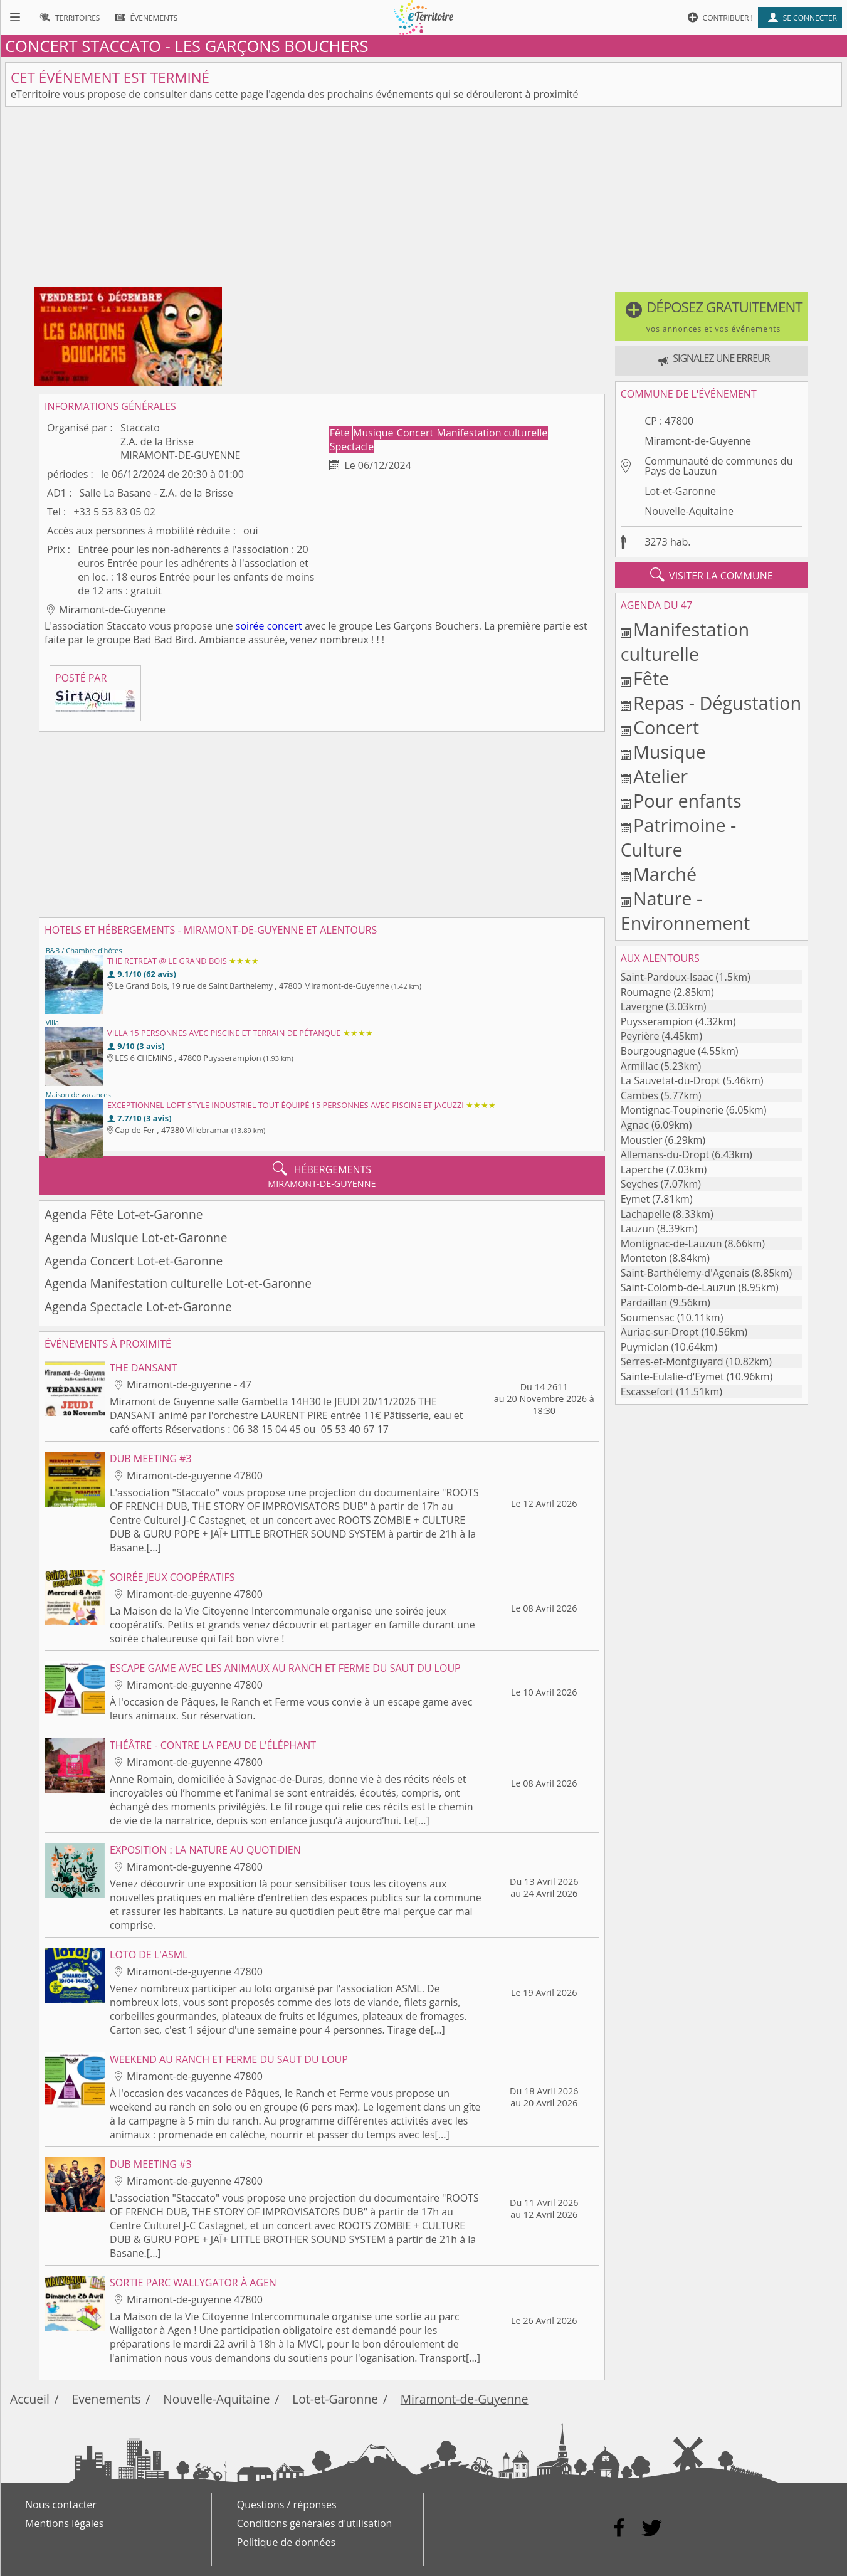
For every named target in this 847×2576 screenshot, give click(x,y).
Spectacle (352, 446)
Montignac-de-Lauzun (671, 1243)
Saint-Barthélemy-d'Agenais (685, 1273)
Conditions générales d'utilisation (314, 2523)
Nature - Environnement (685, 910)
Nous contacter (61, 2504)
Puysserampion (657, 1021)
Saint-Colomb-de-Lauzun (678, 1287)
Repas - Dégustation (717, 702)
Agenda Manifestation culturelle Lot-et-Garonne (178, 1283)
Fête (341, 433)
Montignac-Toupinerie (672, 1110)
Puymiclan (645, 1347)
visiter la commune (711, 575)
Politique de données (286, 2542)
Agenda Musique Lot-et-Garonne (136, 1237)
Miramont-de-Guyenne (697, 441)
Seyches (639, 1184)
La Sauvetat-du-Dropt (670, 1080)
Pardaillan (644, 1302)
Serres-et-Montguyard (672, 1361)
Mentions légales (64, 2523)
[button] (711, 316)
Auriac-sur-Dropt (660, 1332)
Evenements (106, 2398)
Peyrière (640, 1036)
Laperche (642, 1169)
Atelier (660, 776)
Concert (416, 433)
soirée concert (269, 626)
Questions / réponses (287, 2504)
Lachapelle (645, 1214)
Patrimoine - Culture (679, 837)
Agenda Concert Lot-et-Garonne (134, 1260)
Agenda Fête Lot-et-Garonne (124, 1214)
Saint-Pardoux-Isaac (667, 977)
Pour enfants (687, 800)
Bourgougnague (658, 1051)
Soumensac (648, 1317)
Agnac (635, 1125)
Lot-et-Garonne (680, 491)
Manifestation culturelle (492, 433)
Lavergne (642, 1006)
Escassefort (647, 1391)
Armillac (639, 1066)
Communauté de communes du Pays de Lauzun (718, 466)
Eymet (635, 1199)
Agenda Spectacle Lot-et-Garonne (138, 1306)
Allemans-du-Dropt (665, 1154)
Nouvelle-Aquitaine (689, 511)
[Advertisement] (424, 199)
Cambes (639, 1095)
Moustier (642, 1140)
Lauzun (638, 1228)
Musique (374, 433)
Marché (665, 874)
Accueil (30, 2398)
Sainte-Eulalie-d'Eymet (672, 1376)
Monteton (644, 1258)
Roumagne (646, 992)
